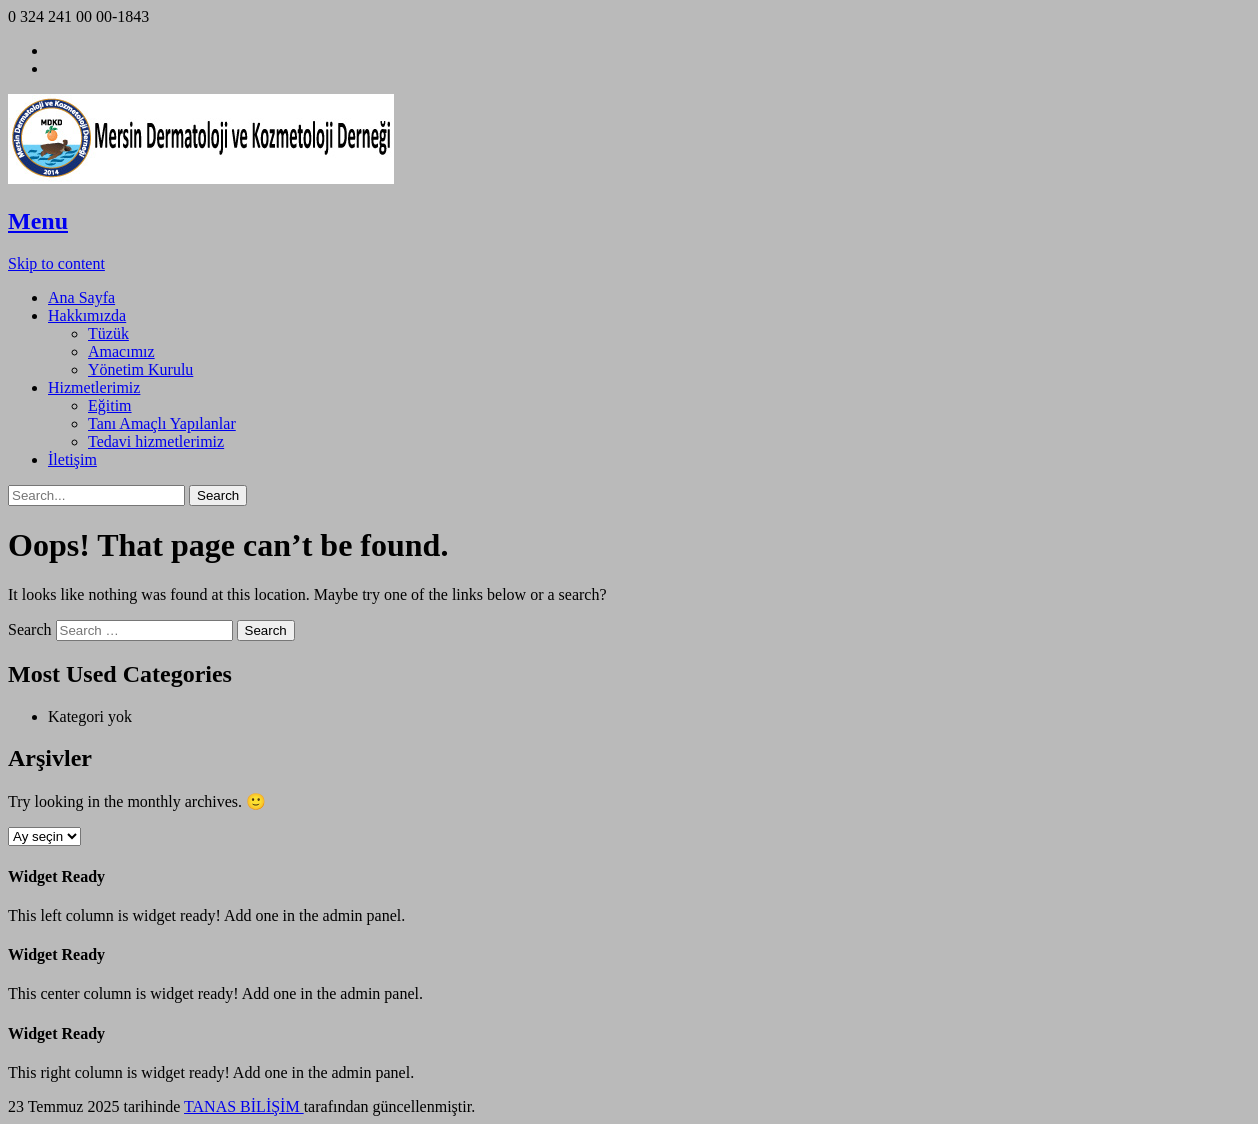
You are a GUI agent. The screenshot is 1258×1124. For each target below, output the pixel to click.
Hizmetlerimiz (94, 387)
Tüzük (108, 333)
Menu (38, 221)
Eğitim (110, 405)
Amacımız (121, 351)
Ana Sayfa (81, 297)
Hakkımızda (87, 315)
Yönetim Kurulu (140, 369)
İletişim (72, 459)
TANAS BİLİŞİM (244, 1106)
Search (30, 629)
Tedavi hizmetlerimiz (156, 441)
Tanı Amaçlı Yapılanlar (162, 423)
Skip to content (56, 263)
